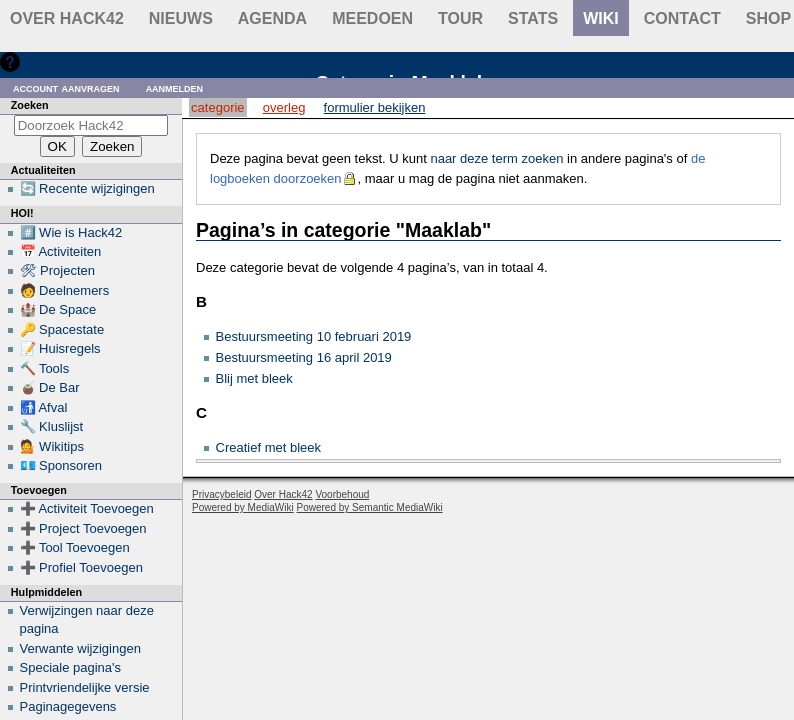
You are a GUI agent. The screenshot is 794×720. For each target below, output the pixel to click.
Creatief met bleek (269, 447)
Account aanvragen (66, 87)
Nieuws (181, 18)
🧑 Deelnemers (65, 290)
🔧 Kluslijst (52, 426)
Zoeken (30, 105)
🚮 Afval (44, 407)
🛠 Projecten (58, 270)
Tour (460, 18)
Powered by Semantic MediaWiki (370, 507)
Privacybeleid (221, 494)
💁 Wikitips (52, 446)
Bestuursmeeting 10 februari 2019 (314, 336)
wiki (601, 18)
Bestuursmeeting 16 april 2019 (304, 357)
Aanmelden (175, 87)
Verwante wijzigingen (80, 648)
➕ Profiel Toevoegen (81, 567)
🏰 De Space (58, 309)
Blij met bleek (254, 378)
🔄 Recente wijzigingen (87, 188)
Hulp (38, 61)
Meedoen (372, 18)
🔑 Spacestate (62, 329)
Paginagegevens (68, 706)
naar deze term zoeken (496, 158)
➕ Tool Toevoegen (75, 547)
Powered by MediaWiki (243, 507)
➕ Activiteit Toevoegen (87, 508)
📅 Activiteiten (61, 251)
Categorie (217, 107)
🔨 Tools (45, 368)
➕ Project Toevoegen (83, 528)
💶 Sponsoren (61, 465)
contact (682, 18)
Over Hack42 (67, 18)
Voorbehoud (342, 494)
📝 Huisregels (60, 348)
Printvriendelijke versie (85, 687)
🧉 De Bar (50, 387)
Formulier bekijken (375, 107)
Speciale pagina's (71, 667)
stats (533, 18)
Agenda (272, 18)
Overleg (284, 107)
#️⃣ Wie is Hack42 (71, 232)
